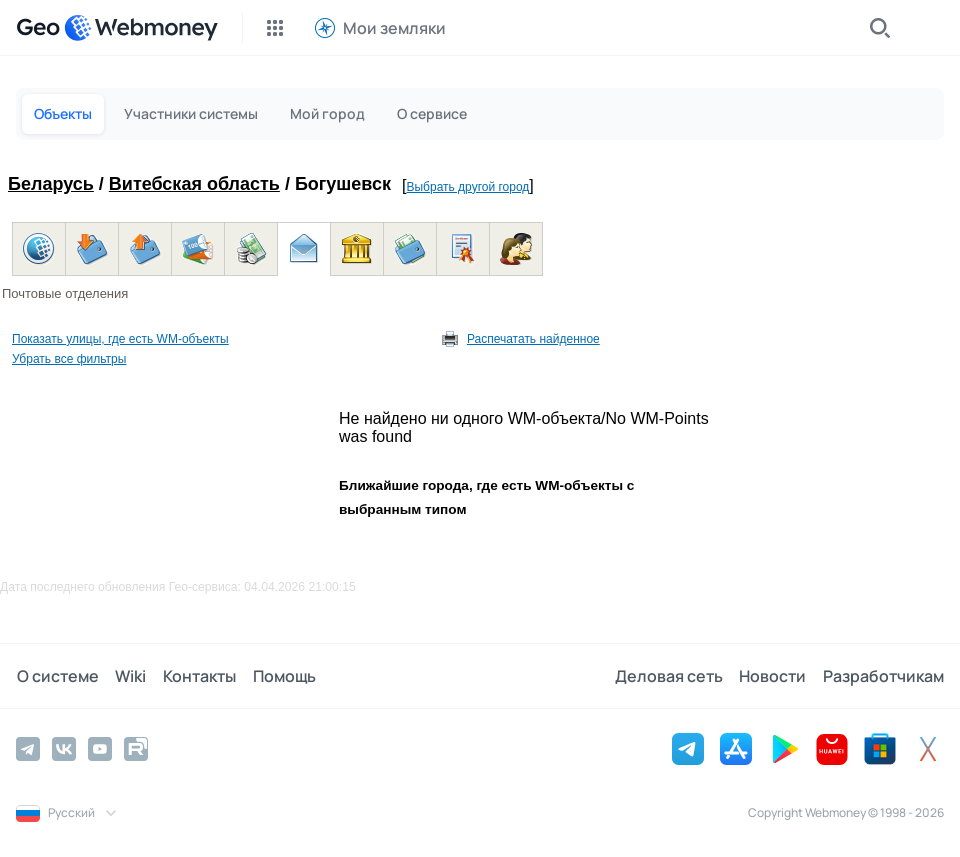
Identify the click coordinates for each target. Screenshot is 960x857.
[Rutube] (136, 749)
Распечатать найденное (533, 339)
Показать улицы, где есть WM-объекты (120, 339)
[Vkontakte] (64, 749)
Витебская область (194, 184)
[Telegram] (28, 749)
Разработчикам (883, 676)
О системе (57, 676)
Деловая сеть (670, 676)
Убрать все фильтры (69, 359)
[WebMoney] (141, 28)
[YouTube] (100, 749)
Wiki (129, 676)
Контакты (197, 676)
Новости (773, 676)
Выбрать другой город (467, 187)
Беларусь (51, 184)
